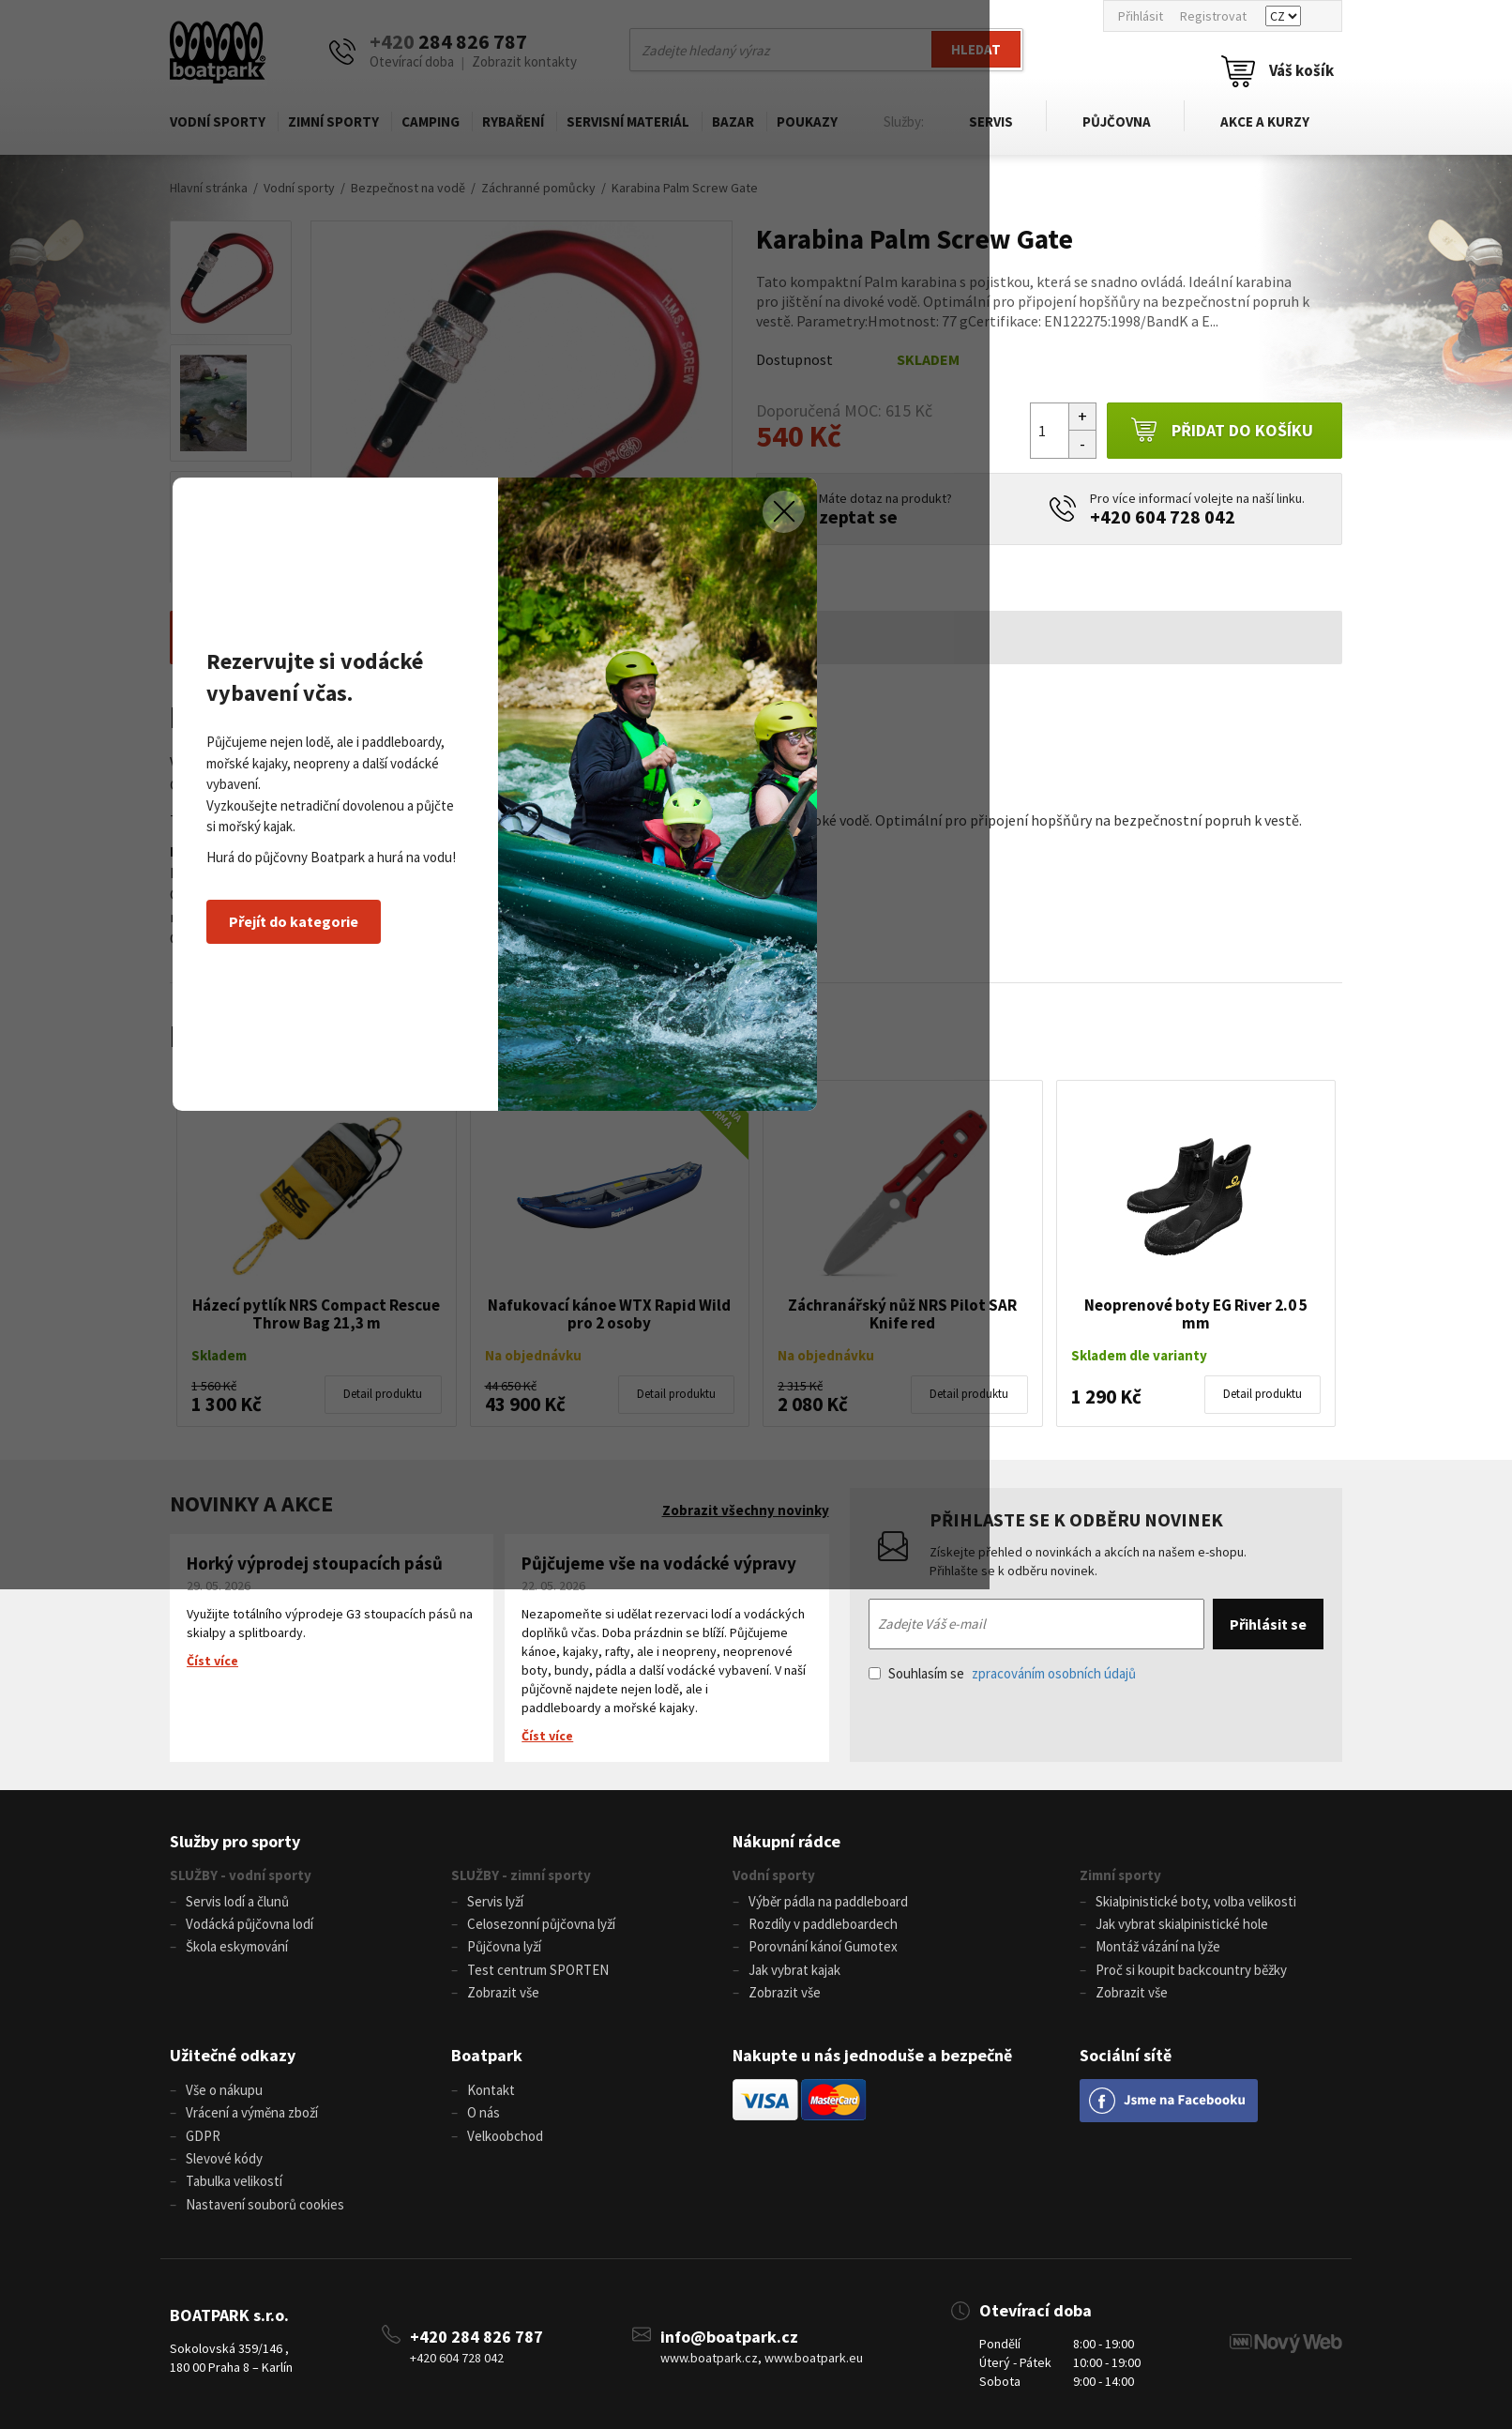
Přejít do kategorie (473, 1331)
